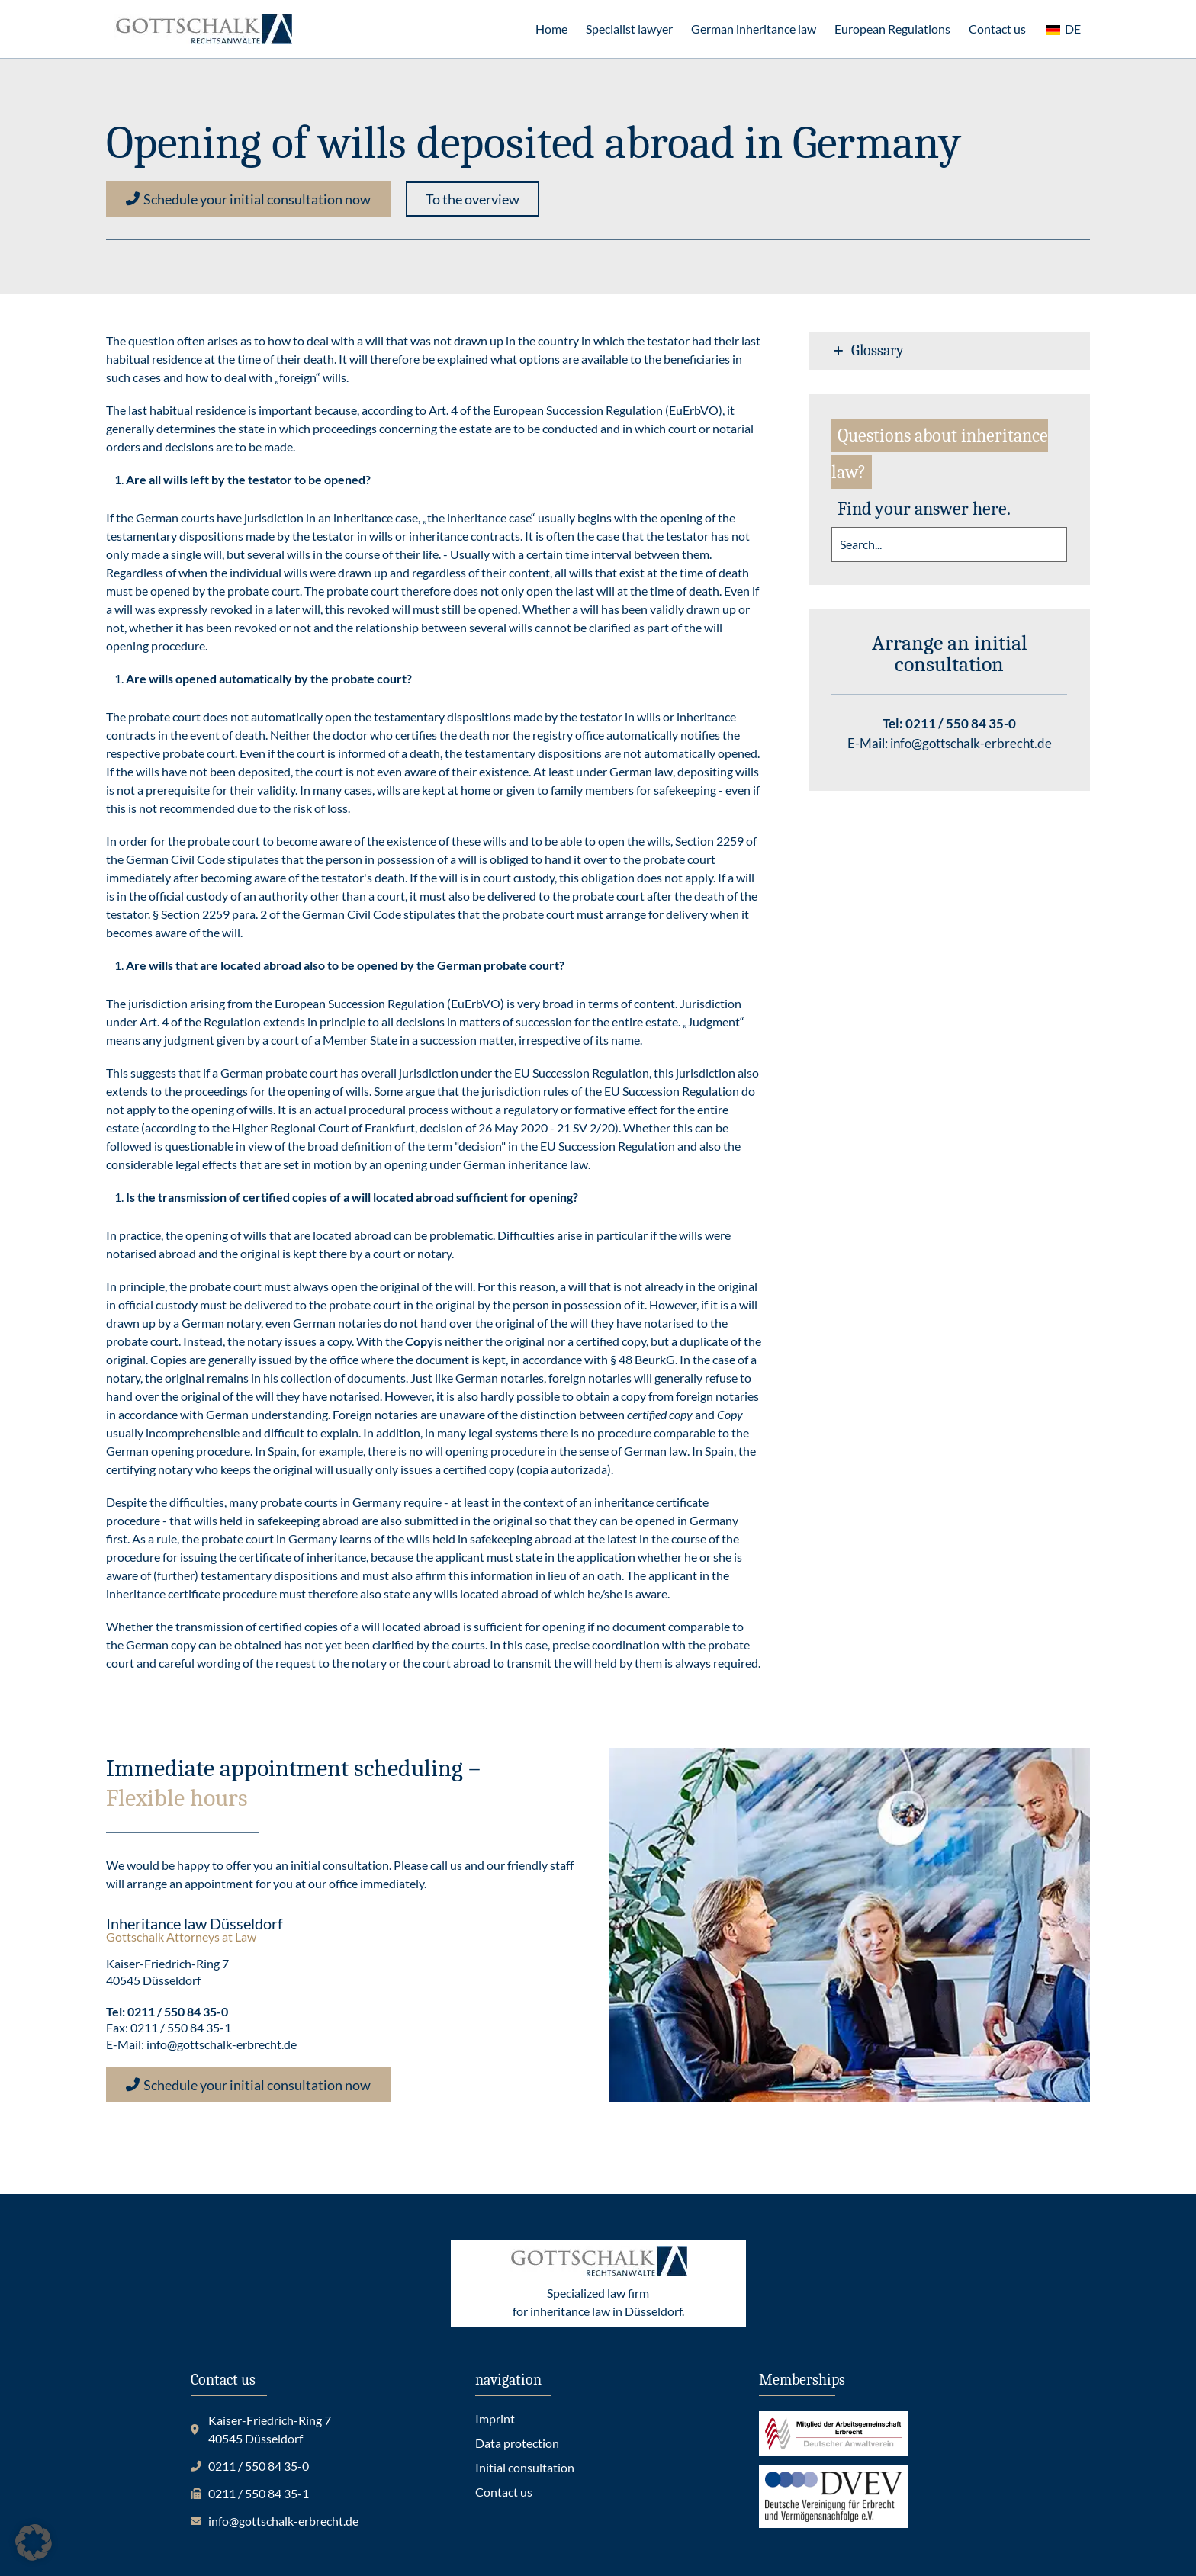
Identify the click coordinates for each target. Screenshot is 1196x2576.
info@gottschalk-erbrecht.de (971, 743)
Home (551, 28)
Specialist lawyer (629, 28)
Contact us (997, 28)
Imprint (495, 2418)
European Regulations (892, 28)
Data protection (517, 2443)
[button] (472, 199)
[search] (949, 544)
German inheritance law (753, 28)
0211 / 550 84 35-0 (960, 723)
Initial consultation (524, 2467)
